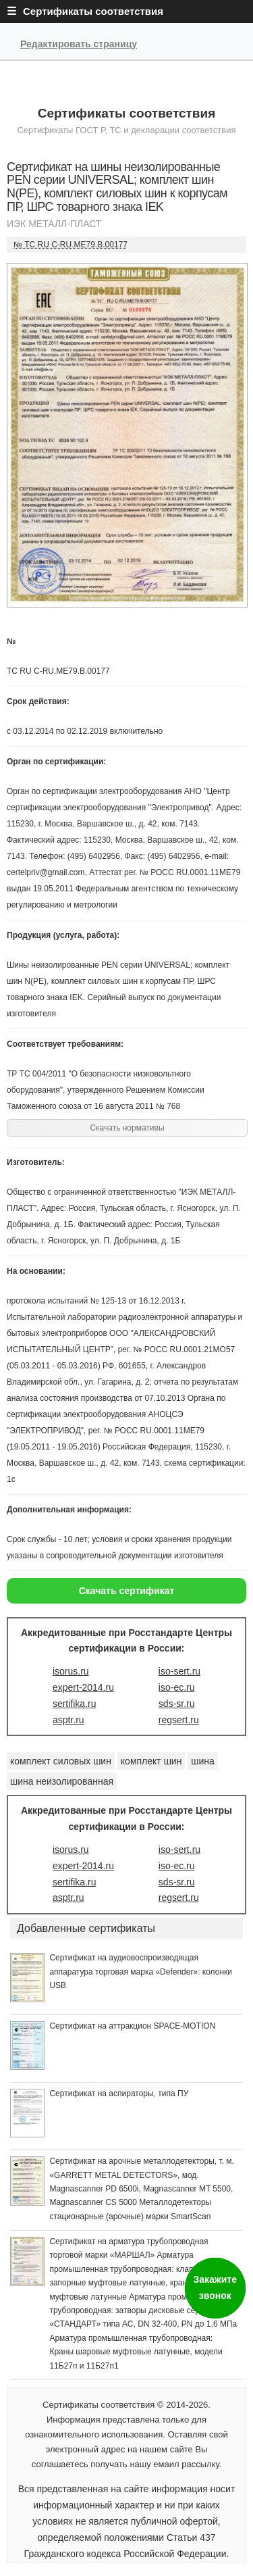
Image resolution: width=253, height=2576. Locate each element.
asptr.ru (68, 1719)
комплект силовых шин (60, 1761)
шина (203, 1761)
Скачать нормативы (127, 1128)
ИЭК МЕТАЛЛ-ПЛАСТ (54, 223)
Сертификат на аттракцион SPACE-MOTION (132, 2026)
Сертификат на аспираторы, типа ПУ (118, 2093)
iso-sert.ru (179, 1671)
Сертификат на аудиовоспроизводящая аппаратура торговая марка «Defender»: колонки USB (140, 1971)
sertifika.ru (74, 1703)
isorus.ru (71, 1671)
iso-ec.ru (177, 1687)
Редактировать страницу (78, 44)
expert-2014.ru (83, 1687)
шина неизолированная (61, 1781)
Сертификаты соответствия (127, 113)
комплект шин (151, 1761)
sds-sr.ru (177, 1703)
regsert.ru (179, 1719)
